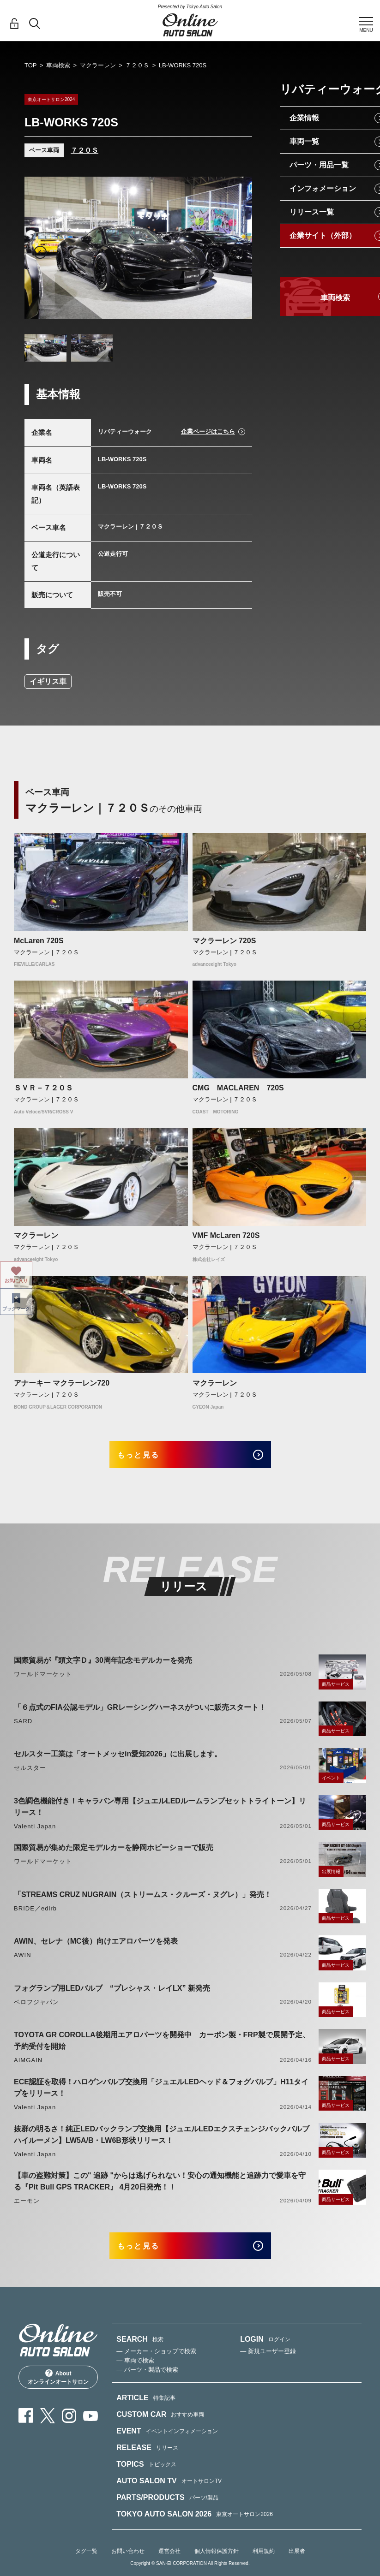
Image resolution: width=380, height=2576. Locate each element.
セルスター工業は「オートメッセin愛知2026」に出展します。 (118, 1760)
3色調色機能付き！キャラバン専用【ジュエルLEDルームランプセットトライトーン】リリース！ (160, 1812)
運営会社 (169, 2563)
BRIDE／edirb (35, 1913)
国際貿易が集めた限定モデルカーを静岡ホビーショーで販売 (113, 1853)
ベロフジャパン (36, 2007)
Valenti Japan (35, 1831)
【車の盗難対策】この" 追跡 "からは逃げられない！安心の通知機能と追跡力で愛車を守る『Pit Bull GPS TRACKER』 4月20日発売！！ (160, 2187)
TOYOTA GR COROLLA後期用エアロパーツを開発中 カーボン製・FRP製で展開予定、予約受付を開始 (162, 2046)
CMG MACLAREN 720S (238, 1088)
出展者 (297, 2563)
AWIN (22, 1960)
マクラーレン (98, 65)
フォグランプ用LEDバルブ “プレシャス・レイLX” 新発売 (112, 1994)
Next (236, 252)
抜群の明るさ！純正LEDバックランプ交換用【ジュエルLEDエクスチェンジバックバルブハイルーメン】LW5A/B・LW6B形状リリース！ (161, 2140)
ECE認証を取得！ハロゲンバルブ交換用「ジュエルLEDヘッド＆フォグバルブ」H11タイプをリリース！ (161, 2093)
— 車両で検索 (135, 2372)
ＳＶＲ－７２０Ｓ (43, 1088)
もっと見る (149, 1457)
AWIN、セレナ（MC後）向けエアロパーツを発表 (96, 1947)
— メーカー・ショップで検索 (156, 2363)
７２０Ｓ (137, 65)
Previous (40, 252)
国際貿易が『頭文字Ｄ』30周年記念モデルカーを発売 (103, 1666)
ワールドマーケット (43, 1680)
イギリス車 (48, 681)
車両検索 (58, 65)
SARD (23, 1726)
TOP (30, 65)
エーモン (27, 2206)
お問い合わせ (128, 2563)
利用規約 (264, 2563)
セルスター (30, 1773)
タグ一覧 (86, 2563)
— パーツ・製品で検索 (147, 2382)
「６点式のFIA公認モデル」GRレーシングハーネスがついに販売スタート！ (140, 1713)
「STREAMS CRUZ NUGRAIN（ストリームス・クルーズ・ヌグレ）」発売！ (142, 1900)
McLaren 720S (39, 941)
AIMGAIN (28, 2066)
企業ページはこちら (208, 431)
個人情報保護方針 (216, 2563)
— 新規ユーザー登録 (268, 2363)
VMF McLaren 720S (226, 1235)
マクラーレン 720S (224, 941)
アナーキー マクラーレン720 (61, 1383)
